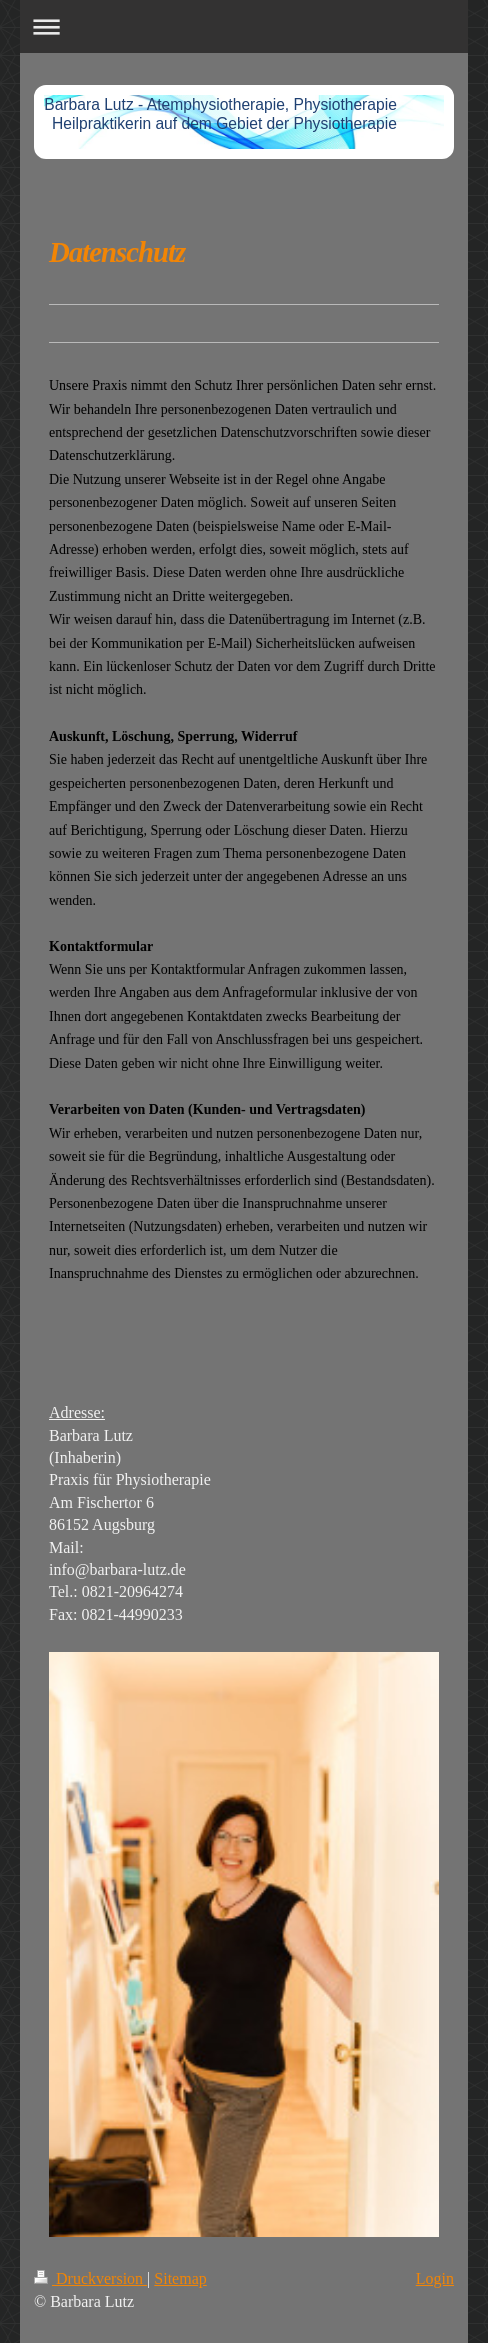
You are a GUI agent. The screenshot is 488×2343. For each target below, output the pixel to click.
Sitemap (180, 2278)
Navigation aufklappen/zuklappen (244, 26)
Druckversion (90, 2278)
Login (435, 2278)
